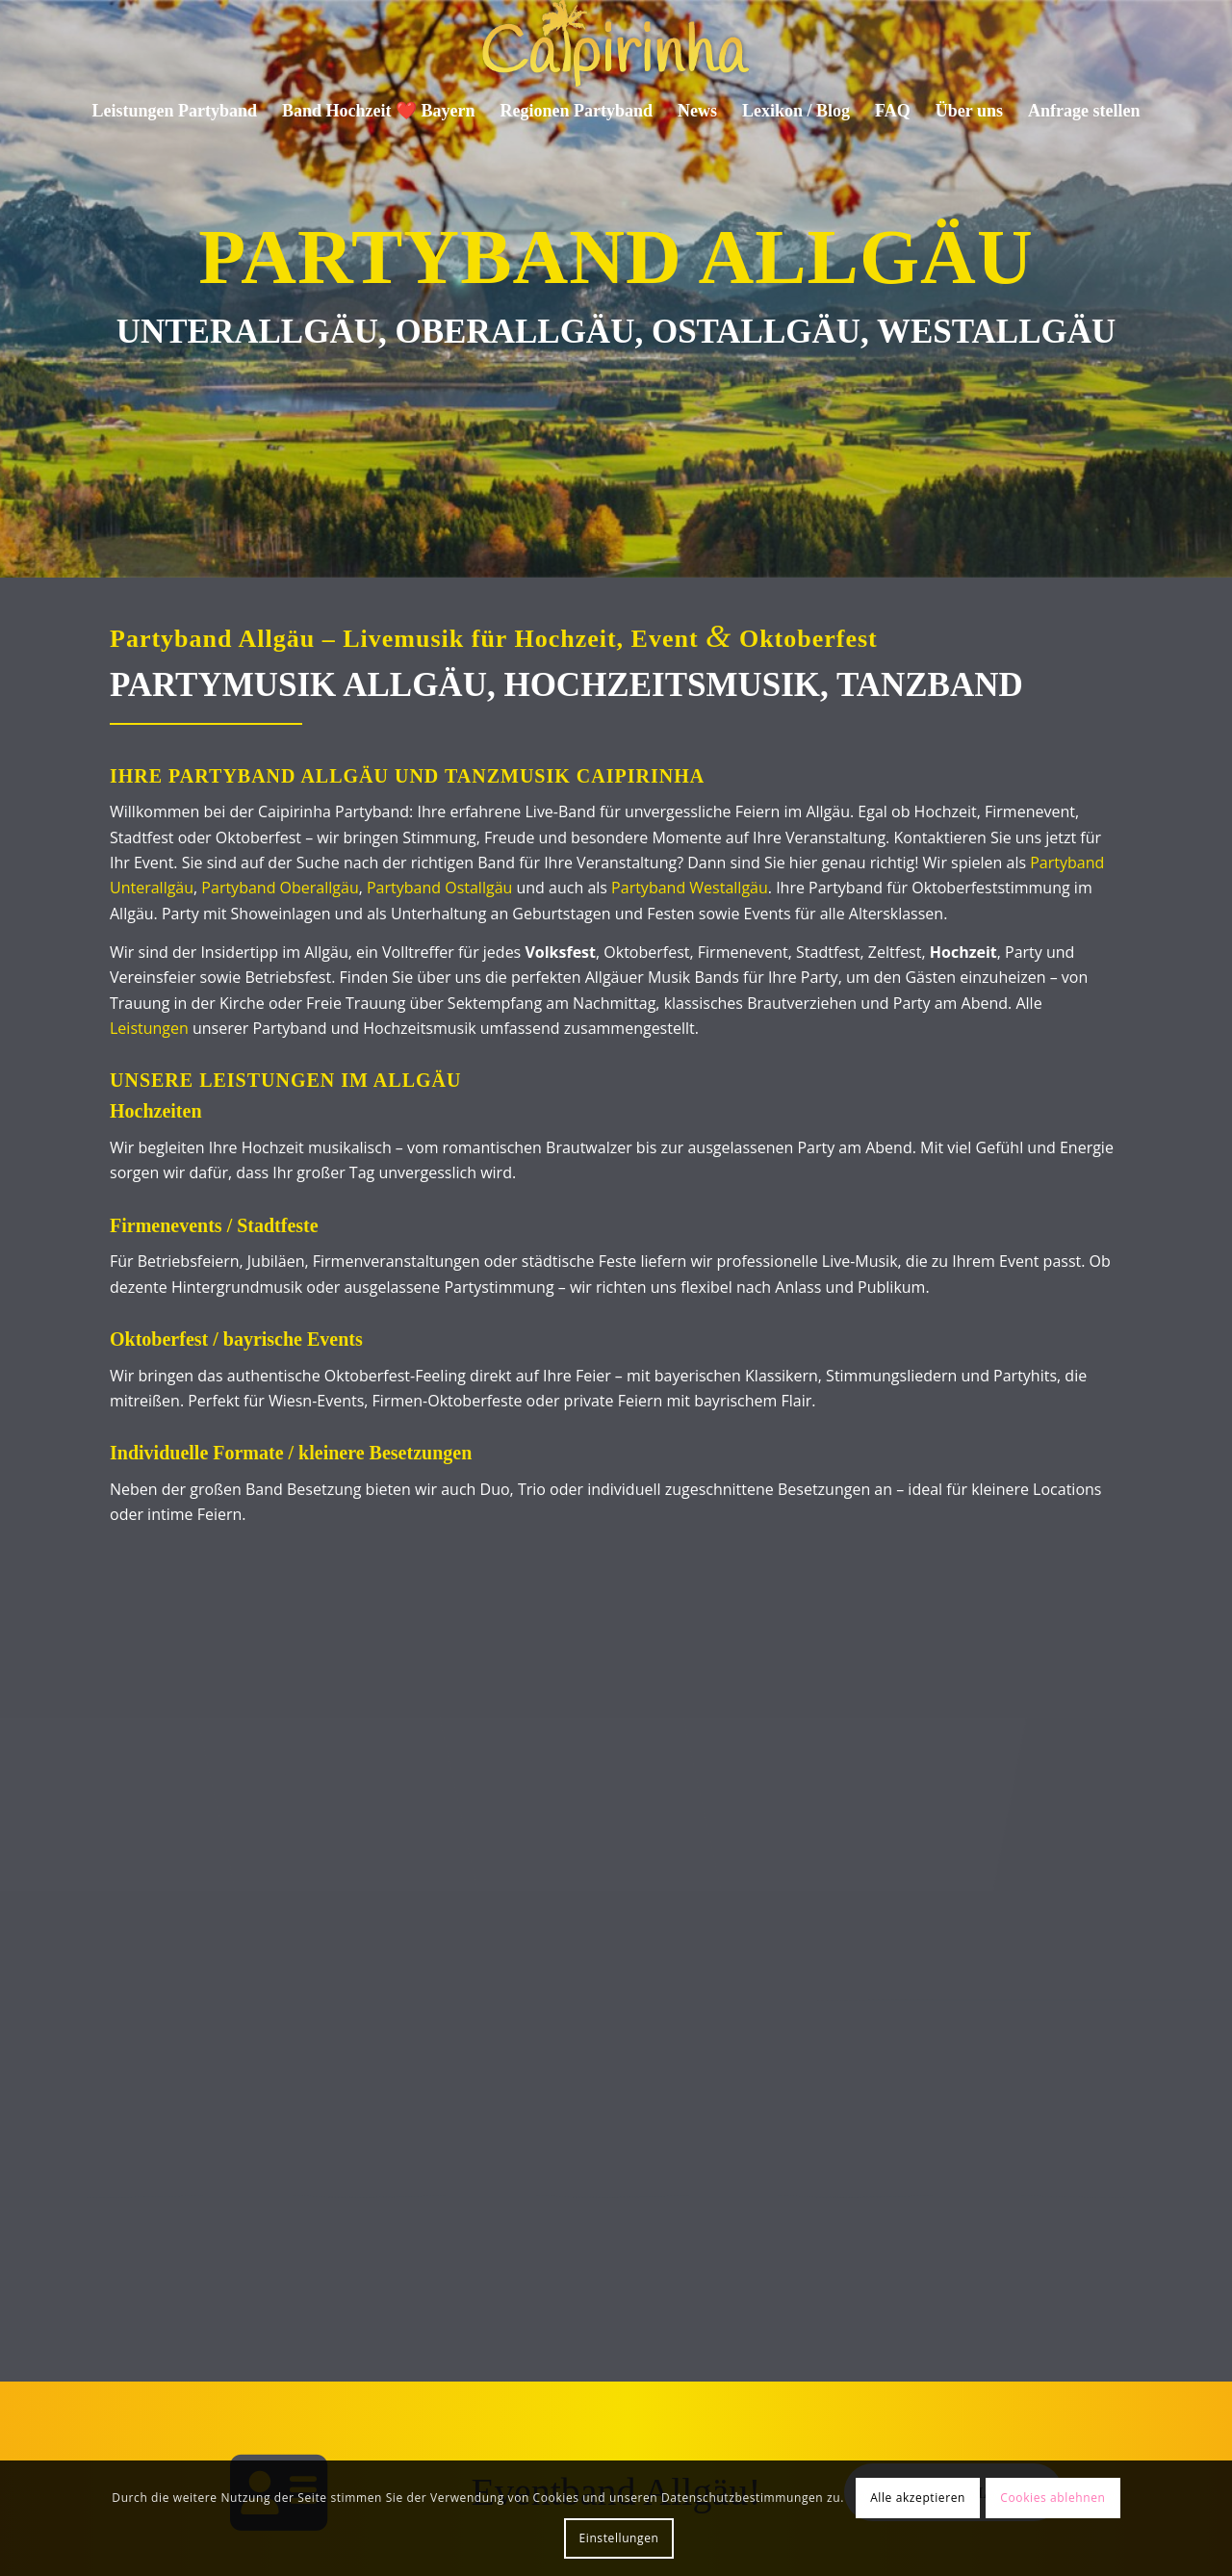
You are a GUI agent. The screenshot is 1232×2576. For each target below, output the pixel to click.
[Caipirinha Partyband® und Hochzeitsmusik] (615, 43)
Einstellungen (619, 2538)
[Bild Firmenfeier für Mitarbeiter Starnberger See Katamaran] (379, 1700)
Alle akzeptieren (917, 2497)
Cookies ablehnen (1052, 2497)
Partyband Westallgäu (689, 887)
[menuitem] (175, 111)
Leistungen (149, 1028)
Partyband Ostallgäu (439, 887)
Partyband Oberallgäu (279, 887)
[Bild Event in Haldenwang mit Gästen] (136, 1700)
